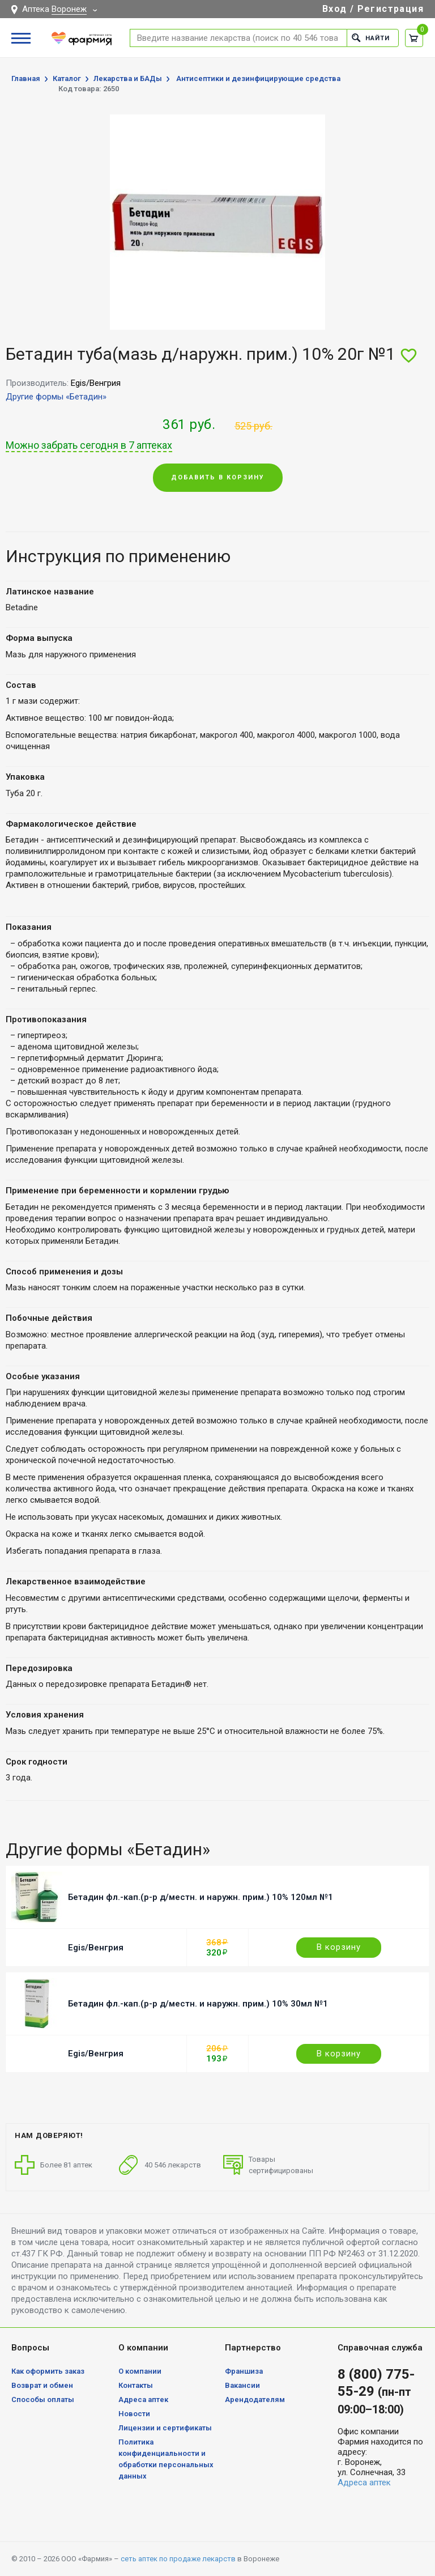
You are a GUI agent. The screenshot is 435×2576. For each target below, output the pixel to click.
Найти (371, 37)
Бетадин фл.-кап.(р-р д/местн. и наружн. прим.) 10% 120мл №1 (200, 1897)
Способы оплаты (42, 2399)
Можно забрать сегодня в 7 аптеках (89, 445)
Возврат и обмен (42, 2385)
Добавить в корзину (218, 477)
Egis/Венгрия (95, 1947)
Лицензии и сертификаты (165, 2428)
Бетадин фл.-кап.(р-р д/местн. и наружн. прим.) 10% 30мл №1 (198, 2004)
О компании (139, 2371)
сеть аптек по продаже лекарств (178, 2558)
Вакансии (242, 2385)
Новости (134, 2413)
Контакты (135, 2385)
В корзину (339, 1947)
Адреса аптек (143, 2399)
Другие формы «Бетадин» (56, 397)
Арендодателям (255, 2399)
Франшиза (244, 2371)
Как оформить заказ (47, 2371)
